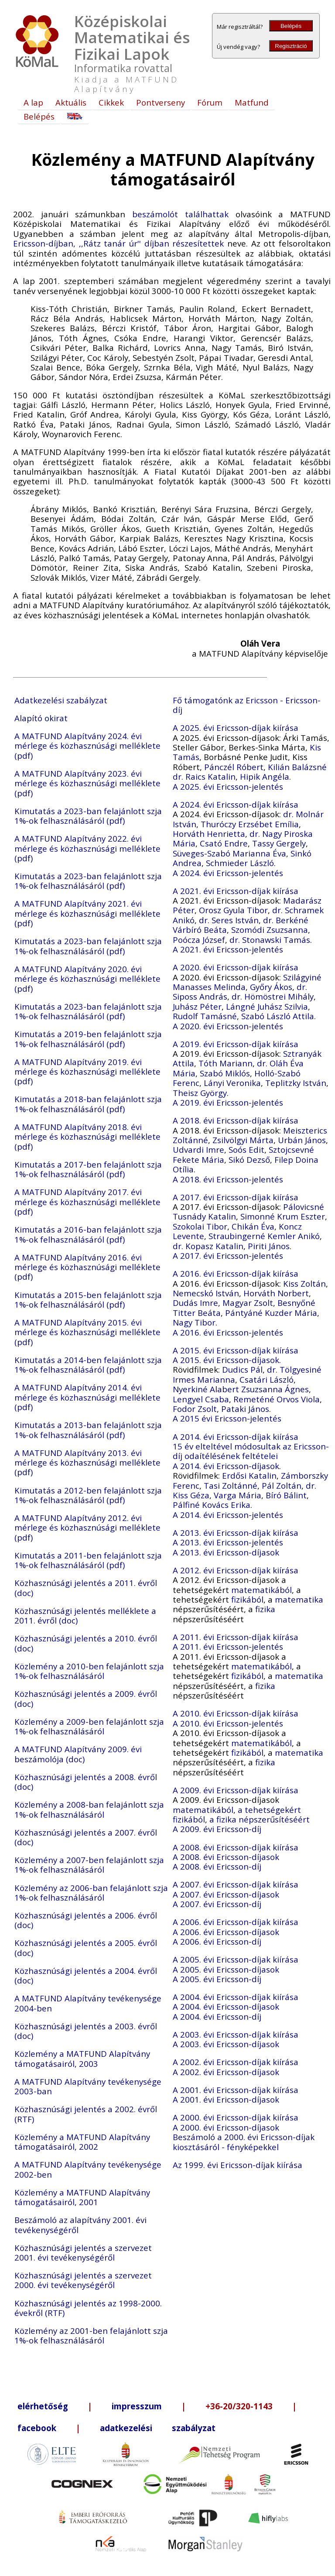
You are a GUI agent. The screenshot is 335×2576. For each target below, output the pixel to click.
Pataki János (245, 1408)
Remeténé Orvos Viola (276, 1399)
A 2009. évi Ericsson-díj (217, 1828)
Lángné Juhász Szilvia (267, 1006)
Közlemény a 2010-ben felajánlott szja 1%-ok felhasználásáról (89, 1671)
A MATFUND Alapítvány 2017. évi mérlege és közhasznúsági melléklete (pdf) (87, 1201)
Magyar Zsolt (247, 1302)
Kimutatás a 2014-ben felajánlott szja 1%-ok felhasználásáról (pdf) (88, 1364)
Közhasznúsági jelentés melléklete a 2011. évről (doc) (85, 1615)
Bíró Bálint (286, 1495)
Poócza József (199, 939)
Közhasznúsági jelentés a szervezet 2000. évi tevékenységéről (83, 2280)
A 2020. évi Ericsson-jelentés (228, 1026)
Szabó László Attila (277, 1016)
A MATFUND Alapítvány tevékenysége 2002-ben (87, 2169)
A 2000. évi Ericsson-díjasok (226, 2127)
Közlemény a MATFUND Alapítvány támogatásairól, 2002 (82, 2141)
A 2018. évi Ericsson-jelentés (228, 1179)
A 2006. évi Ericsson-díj (217, 1941)
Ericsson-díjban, (44, 243)
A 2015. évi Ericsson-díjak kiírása (235, 1350)
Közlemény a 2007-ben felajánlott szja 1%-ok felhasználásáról (89, 1864)
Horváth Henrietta (209, 833)
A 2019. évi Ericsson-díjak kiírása (235, 1043)
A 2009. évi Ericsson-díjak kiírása (235, 1790)
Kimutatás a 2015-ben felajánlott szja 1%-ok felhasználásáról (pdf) (88, 1299)
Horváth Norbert (276, 1293)
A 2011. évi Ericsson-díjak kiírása (235, 1636)
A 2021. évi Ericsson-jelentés (228, 949)
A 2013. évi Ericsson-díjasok (226, 1552)
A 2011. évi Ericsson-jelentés (228, 1646)
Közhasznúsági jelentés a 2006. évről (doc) (85, 1920)
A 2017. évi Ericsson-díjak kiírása (235, 1197)
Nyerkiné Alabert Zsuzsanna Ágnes (241, 1389)
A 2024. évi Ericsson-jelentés (228, 872)
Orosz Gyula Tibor (233, 909)
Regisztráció (291, 46)
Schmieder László (240, 862)
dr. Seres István (229, 920)
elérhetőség (42, 2406)
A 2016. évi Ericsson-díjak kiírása (235, 1273)
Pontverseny (160, 102)
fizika (265, 1608)
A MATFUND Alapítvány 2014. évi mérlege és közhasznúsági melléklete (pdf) (87, 1397)
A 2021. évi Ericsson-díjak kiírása (235, 890)
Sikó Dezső (249, 1159)
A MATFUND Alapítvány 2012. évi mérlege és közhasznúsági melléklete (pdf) (87, 1527)
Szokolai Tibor (200, 1226)
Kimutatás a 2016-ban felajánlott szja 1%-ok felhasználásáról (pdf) (88, 1234)
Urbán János (302, 1139)
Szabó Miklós (225, 1073)
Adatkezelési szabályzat (60, 700)
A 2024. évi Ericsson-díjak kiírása (235, 804)
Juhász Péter (197, 1006)
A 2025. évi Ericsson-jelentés (228, 786)
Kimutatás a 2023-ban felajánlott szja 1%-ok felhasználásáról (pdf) (88, 815)
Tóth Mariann (225, 1063)
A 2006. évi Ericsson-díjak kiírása (235, 1921)
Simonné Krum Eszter (282, 1216)
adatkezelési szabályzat (157, 2427)
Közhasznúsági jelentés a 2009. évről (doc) (85, 1698)
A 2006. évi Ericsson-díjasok (226, 1931)
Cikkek (111, 102)
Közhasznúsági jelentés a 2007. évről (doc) (85, 1837)
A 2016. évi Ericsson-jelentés (228, 1332)
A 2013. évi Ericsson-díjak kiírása (235, 1532)
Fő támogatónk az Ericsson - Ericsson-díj (247, 705)
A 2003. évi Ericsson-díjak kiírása (235, 2034)
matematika (299, 1599)
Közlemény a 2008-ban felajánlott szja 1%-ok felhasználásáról (89, 1809)
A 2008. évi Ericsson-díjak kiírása (235, 1847)
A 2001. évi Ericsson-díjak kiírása (235, 2089)
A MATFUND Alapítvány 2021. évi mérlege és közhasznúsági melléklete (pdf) (87, 913)
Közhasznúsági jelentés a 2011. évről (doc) (85, 1587)
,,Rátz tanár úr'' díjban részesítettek (151, 243)
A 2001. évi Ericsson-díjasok (226, 2099)
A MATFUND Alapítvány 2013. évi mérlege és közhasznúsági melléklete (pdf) (87, 1462)
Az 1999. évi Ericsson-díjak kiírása (237, 2164)
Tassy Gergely (279, 843)
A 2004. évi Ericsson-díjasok (226, 2006)
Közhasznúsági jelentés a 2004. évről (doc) (85, 1975)
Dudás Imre (195, 1302)
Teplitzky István (295, 1082)
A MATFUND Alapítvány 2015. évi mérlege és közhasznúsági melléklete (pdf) (87, 1332)
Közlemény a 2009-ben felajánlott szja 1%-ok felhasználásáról (89, 1726)
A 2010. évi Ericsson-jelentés (228, 1723)
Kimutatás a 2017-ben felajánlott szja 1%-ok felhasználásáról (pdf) (88, 1169)
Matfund (252, 102)
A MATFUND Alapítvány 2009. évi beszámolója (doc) (78, 1754)
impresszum (137, 2406)
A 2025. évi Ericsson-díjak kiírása (235, 727)
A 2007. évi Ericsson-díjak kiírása (235, 1884)
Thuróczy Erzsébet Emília (250, 824)
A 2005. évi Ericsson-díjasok (226, 1969)
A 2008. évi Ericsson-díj (217, 1866)
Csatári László (266, 1379)
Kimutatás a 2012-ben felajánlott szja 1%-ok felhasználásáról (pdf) (88, 1495)
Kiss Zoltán (304, 1283)
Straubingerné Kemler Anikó (264, 1235)
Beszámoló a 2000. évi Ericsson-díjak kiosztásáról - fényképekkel (243, 2141)
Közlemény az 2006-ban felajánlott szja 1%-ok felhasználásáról (91, 1892)
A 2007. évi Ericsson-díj (217, 1903)
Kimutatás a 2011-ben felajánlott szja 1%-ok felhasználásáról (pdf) (88, 1560)
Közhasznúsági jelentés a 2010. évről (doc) (85, 1643)
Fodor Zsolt (195, 1408)
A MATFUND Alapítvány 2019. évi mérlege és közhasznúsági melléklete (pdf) (87, 1071)
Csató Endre (224, 843)
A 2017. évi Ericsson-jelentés (228, 1255)
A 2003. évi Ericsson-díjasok (226, 2043)
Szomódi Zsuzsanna (269, 929)
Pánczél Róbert (233, 766)
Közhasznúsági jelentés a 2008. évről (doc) (85, 1781)
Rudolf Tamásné (205, 1016)
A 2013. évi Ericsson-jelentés (228, 1542)
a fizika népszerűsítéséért (259, 1819)
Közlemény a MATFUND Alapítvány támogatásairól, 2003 (82, 2058)
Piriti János (269, 1245)
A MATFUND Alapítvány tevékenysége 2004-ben (87, 2003)
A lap (33, 102)
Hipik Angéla (264, 776)
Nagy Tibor (194, 1322)
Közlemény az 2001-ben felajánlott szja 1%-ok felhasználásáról (91, 2335)
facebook (36, 2427)
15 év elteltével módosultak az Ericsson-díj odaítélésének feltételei (251, 1451)
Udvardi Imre (198, 1149)
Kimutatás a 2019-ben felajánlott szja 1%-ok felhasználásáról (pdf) (88, 1038)
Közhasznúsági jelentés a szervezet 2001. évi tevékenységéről (83, 2252)
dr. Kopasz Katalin (208, 1245)
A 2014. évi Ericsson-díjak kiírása (235, 1436)
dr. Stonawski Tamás (269, 939)
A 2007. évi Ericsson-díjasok (226, 1894)
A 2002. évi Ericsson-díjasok (226, 2071)
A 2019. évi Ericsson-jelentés (228, 1102)
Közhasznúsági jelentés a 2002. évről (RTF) (85, 2113)
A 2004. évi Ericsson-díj (217, 2016)
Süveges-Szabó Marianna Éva (229, 853)
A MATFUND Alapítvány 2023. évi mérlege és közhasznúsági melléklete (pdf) (87, 783)
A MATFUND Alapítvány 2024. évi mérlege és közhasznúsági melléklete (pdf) (87, 745)
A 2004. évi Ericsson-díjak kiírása (235, 1996)
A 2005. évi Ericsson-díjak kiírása (235, 1959)
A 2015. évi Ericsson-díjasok (226, 1359)
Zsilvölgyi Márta (242, 1139)
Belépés (290, 26)
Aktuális (70, 102)
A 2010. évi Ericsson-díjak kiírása (235, 1713)
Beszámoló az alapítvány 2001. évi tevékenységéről (80, 2224)
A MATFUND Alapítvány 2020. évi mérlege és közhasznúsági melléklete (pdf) (87, 978)
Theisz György (200, 1092)
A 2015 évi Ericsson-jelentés (227, 1418)
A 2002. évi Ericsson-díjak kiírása (235, 2061)
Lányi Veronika (232, 1082)
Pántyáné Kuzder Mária (271, 1312)
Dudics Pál (242, 1369)
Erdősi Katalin (249, 1475)
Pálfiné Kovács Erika (211, 1504)
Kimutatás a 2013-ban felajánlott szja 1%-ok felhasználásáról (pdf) (88, 1429)
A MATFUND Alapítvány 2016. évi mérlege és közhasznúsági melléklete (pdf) (87, 1267)
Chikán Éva (253, 1226)
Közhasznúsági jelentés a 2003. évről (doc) (85, 2031)
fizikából (247, 1599)
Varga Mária (237, 1495)
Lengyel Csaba (201, 1399)
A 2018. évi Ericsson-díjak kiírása (235, 1120)
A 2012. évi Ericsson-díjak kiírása (235, 1570)
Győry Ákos (271, 986)
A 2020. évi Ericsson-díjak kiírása (235, 967)
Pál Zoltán (281, 1485)
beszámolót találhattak (180, 214)
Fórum (209, 102)
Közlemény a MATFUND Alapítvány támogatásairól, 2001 (82, 2197)
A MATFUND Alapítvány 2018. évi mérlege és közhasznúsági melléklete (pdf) (87, 1136)
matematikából (261, 1589)
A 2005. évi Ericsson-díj (217, 1978)
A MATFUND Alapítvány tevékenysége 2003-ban (87, 2086)
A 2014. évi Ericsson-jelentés (228, 1514)
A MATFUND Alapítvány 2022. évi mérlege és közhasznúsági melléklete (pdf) (87, 848)
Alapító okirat (41, 718)
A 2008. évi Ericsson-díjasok (226, 1856)
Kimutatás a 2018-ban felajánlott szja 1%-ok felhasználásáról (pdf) (88, 1103)
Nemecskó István (206, 1293)
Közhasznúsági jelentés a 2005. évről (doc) (85, 1947)
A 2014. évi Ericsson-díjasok (226, 1465)
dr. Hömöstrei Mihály (273, 996)
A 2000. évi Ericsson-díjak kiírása (235, 2117)
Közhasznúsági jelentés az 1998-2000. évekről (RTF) (88, 2308)
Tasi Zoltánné (230, 1485)
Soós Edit (246, 1149)
